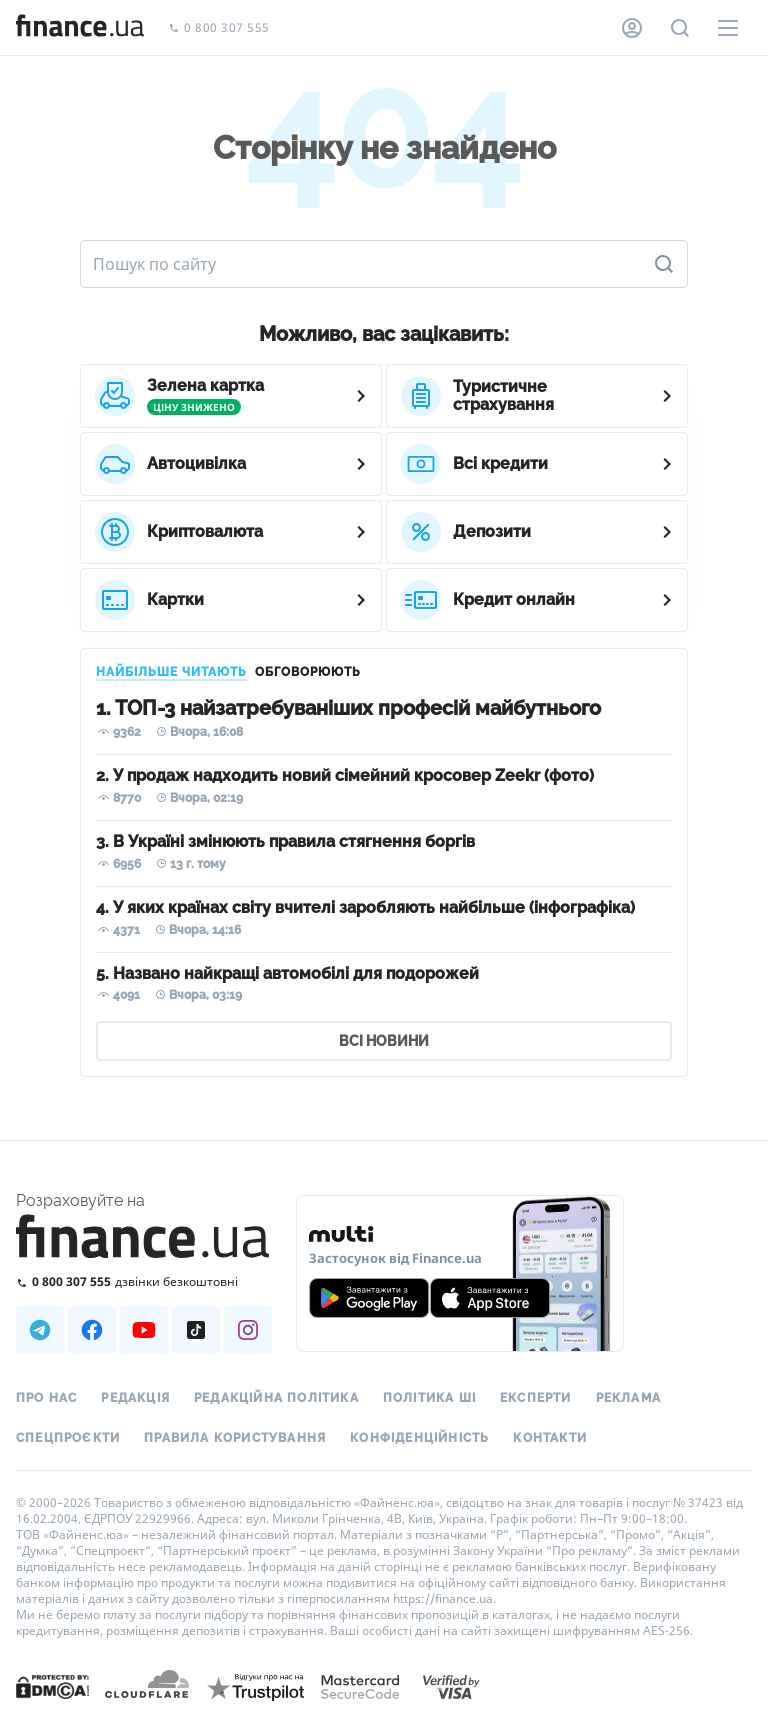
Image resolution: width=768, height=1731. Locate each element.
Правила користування (235, 1438)
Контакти (550, 1438)
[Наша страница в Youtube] (144, 1330)
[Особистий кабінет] (632, 28)
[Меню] (728, 28)
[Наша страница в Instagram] (248, 1330)
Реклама (628, 1398)
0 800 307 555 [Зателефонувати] (219, 28)
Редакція (135, 1398)
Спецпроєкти (68, 1438)
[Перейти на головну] (80, 28)
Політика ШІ (429, 1398)
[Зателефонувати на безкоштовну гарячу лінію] (144, 1281)
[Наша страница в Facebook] (92, 1330)
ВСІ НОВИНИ (384, 1041)
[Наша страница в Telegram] (40, 1330)
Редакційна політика (276, 1398)
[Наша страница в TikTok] (196, 1330)
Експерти (536, 1398)
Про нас (46, 1398)
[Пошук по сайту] (680, 28)
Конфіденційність (419, 1438)
